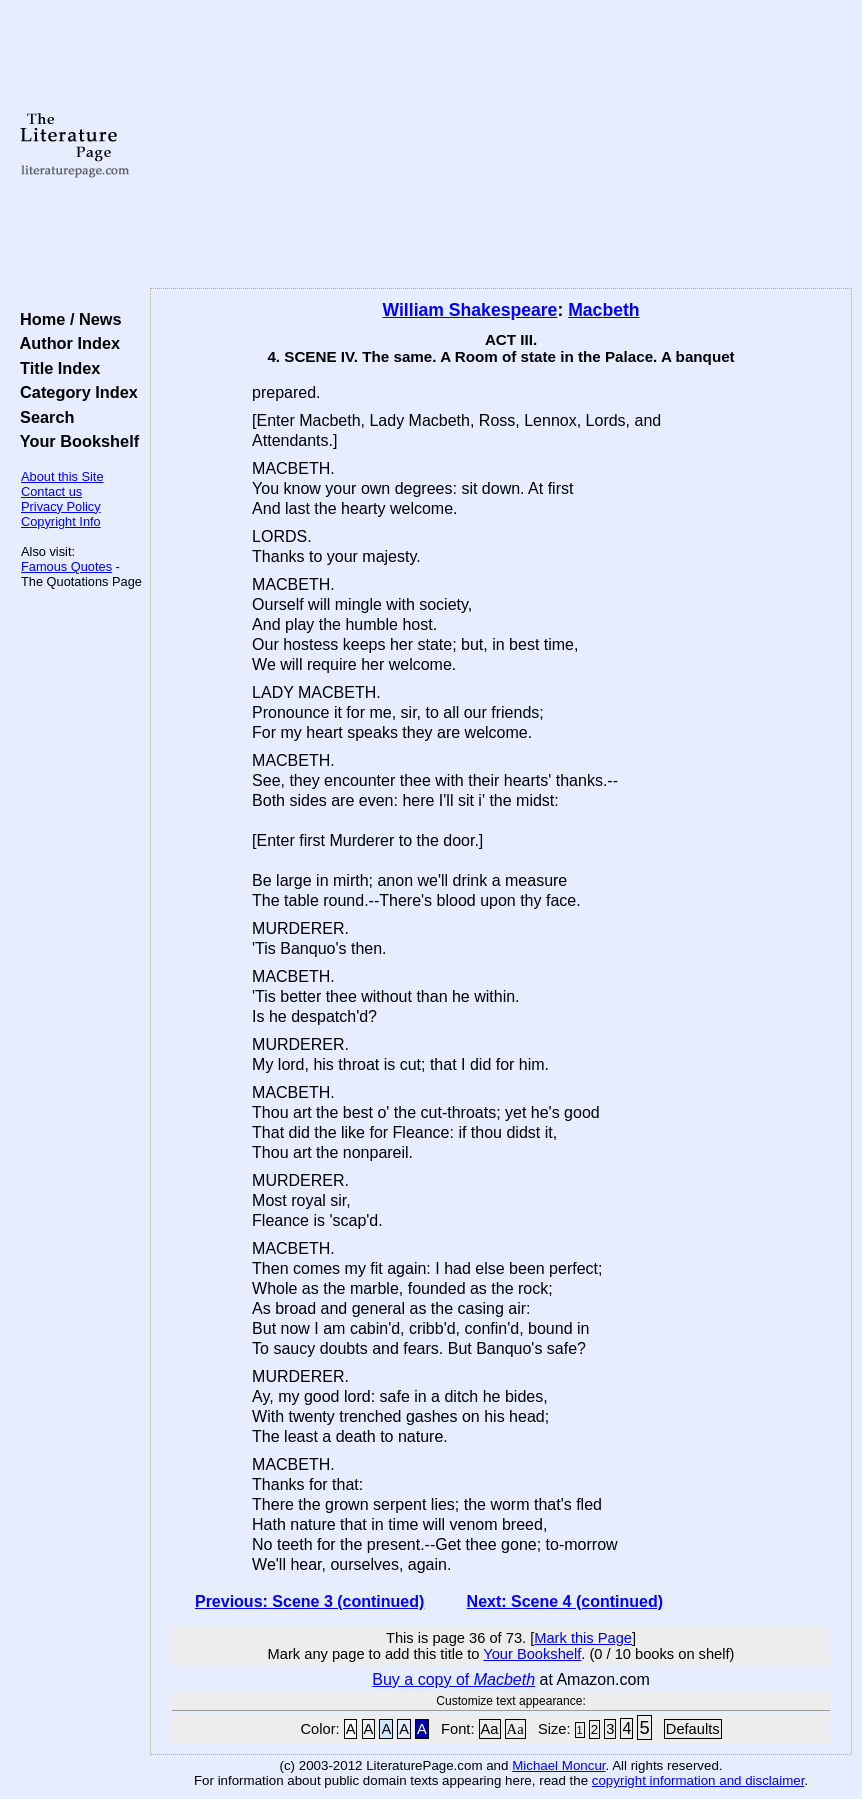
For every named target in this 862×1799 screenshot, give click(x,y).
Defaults (693, 1729)
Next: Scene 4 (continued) (565, 1601)
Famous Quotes (66, 566)
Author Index (65, 343)
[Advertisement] (501, 145)
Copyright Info (61, 521)
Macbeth (603, 310)
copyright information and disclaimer (698, 1780)
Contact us (51, 491)
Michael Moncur (558, 1765)
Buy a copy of (453, 1679)
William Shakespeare (470, 310)
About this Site (62, 476)
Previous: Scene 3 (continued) (309, 1601)
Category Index (74, 392)
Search (42, 417)
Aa (490, 1729)
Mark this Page (583, 1638)
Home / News (66, 319)
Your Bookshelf (75, 441)
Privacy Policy (61, 506)
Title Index (55, 368)
